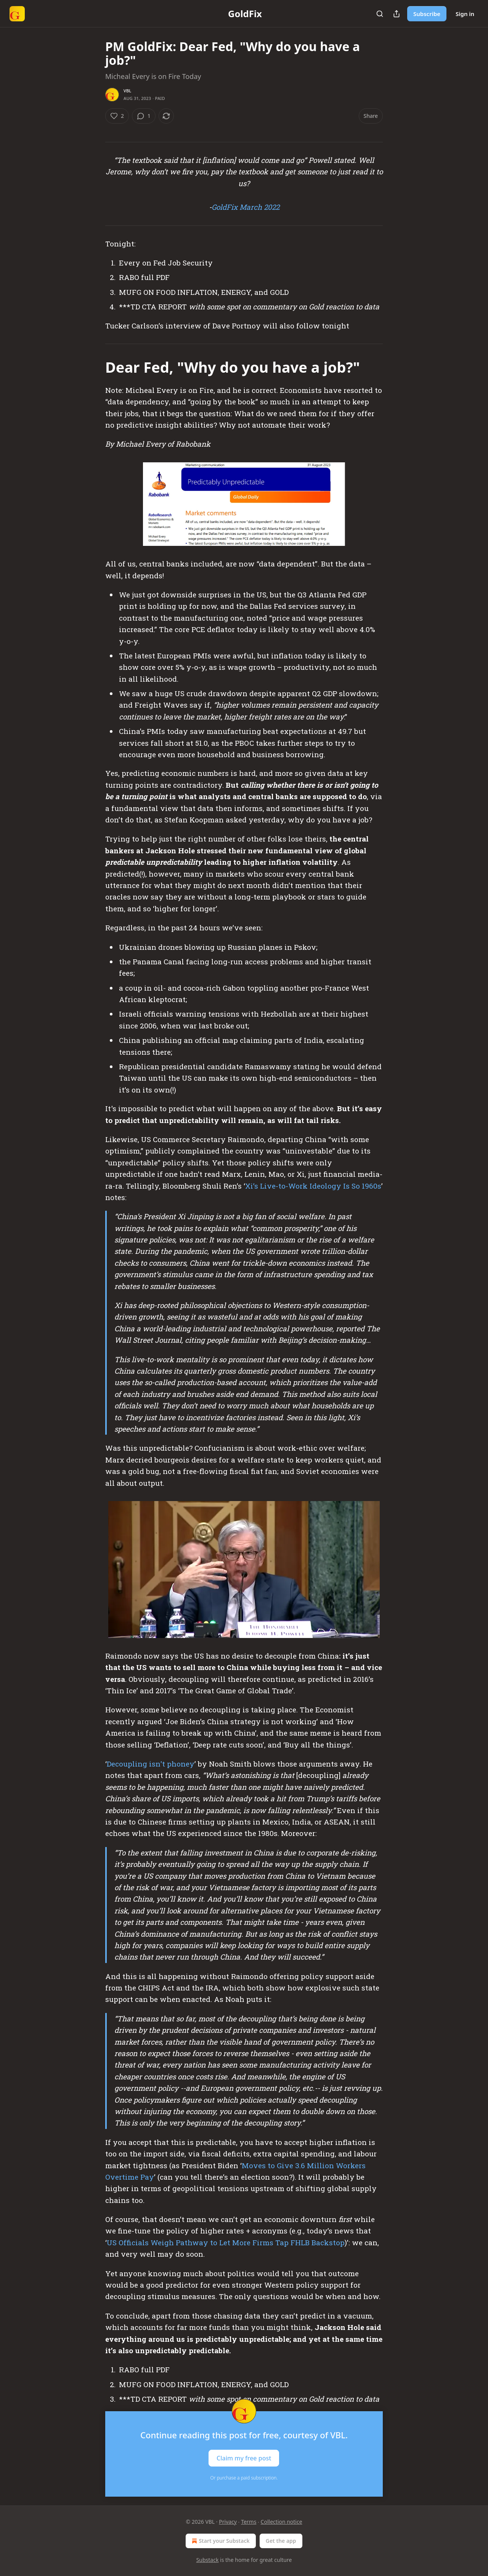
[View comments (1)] (144, 116)
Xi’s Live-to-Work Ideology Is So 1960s (313, 1186)
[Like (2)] (117, 116)
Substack (207, 2559)
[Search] (379, 13)
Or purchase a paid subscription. (244, 2478)
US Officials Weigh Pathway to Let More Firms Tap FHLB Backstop (226, 2242)
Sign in (465, 14)
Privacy (228, 2521)
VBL (127, 90)
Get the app (281, 2540)
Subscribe (426, 14)
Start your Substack (219, 2541)
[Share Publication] (396, 13)
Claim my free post (244, 2458)
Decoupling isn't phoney (150, 1763)
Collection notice (281, 2521)
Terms (248, 2521)
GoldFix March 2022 (245, 207)
